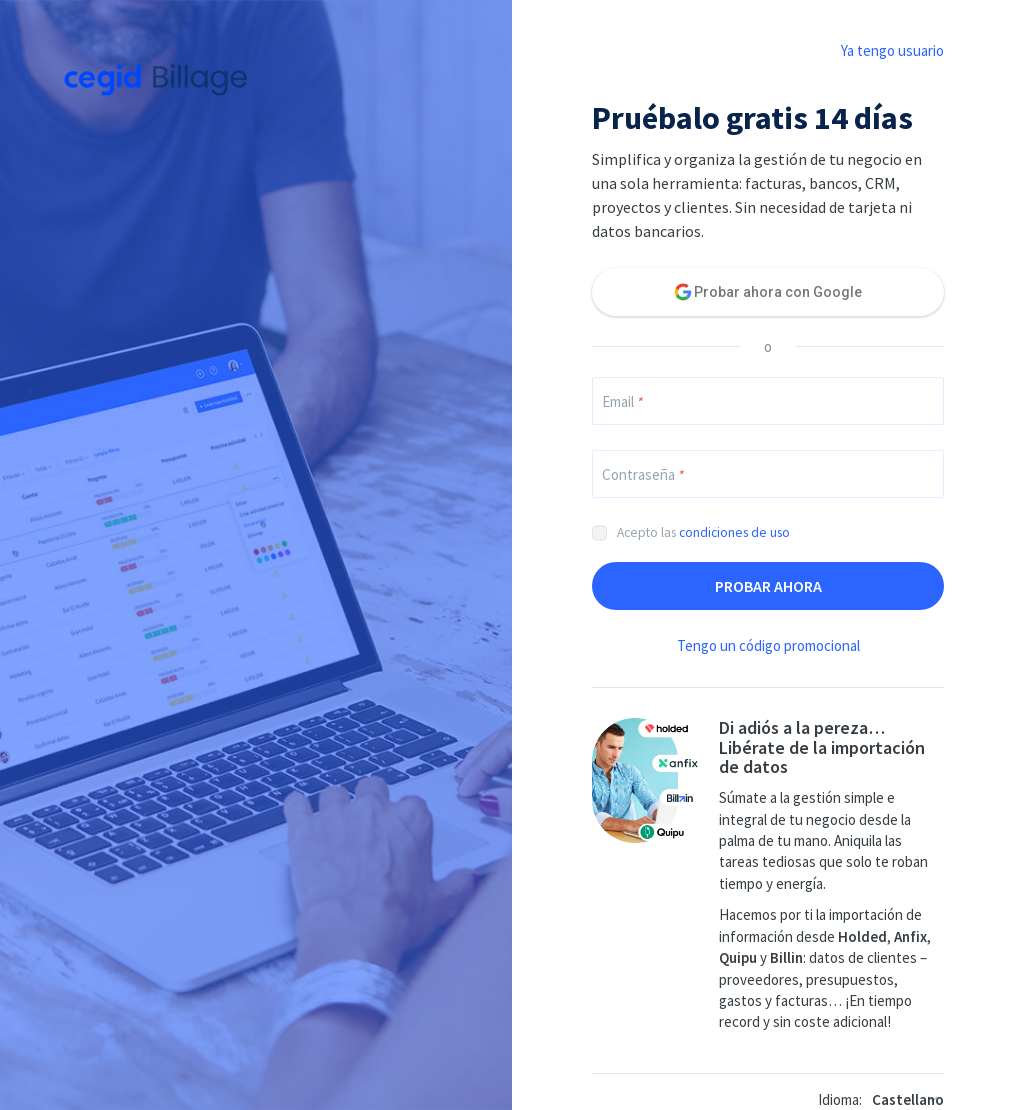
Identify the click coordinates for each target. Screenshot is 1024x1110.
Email (622, 401)
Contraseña (642, 474)
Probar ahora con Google (778, 292)
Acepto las (703, 533)
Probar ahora (768, 586)
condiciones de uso (734, 532)
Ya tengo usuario (892, 50)
